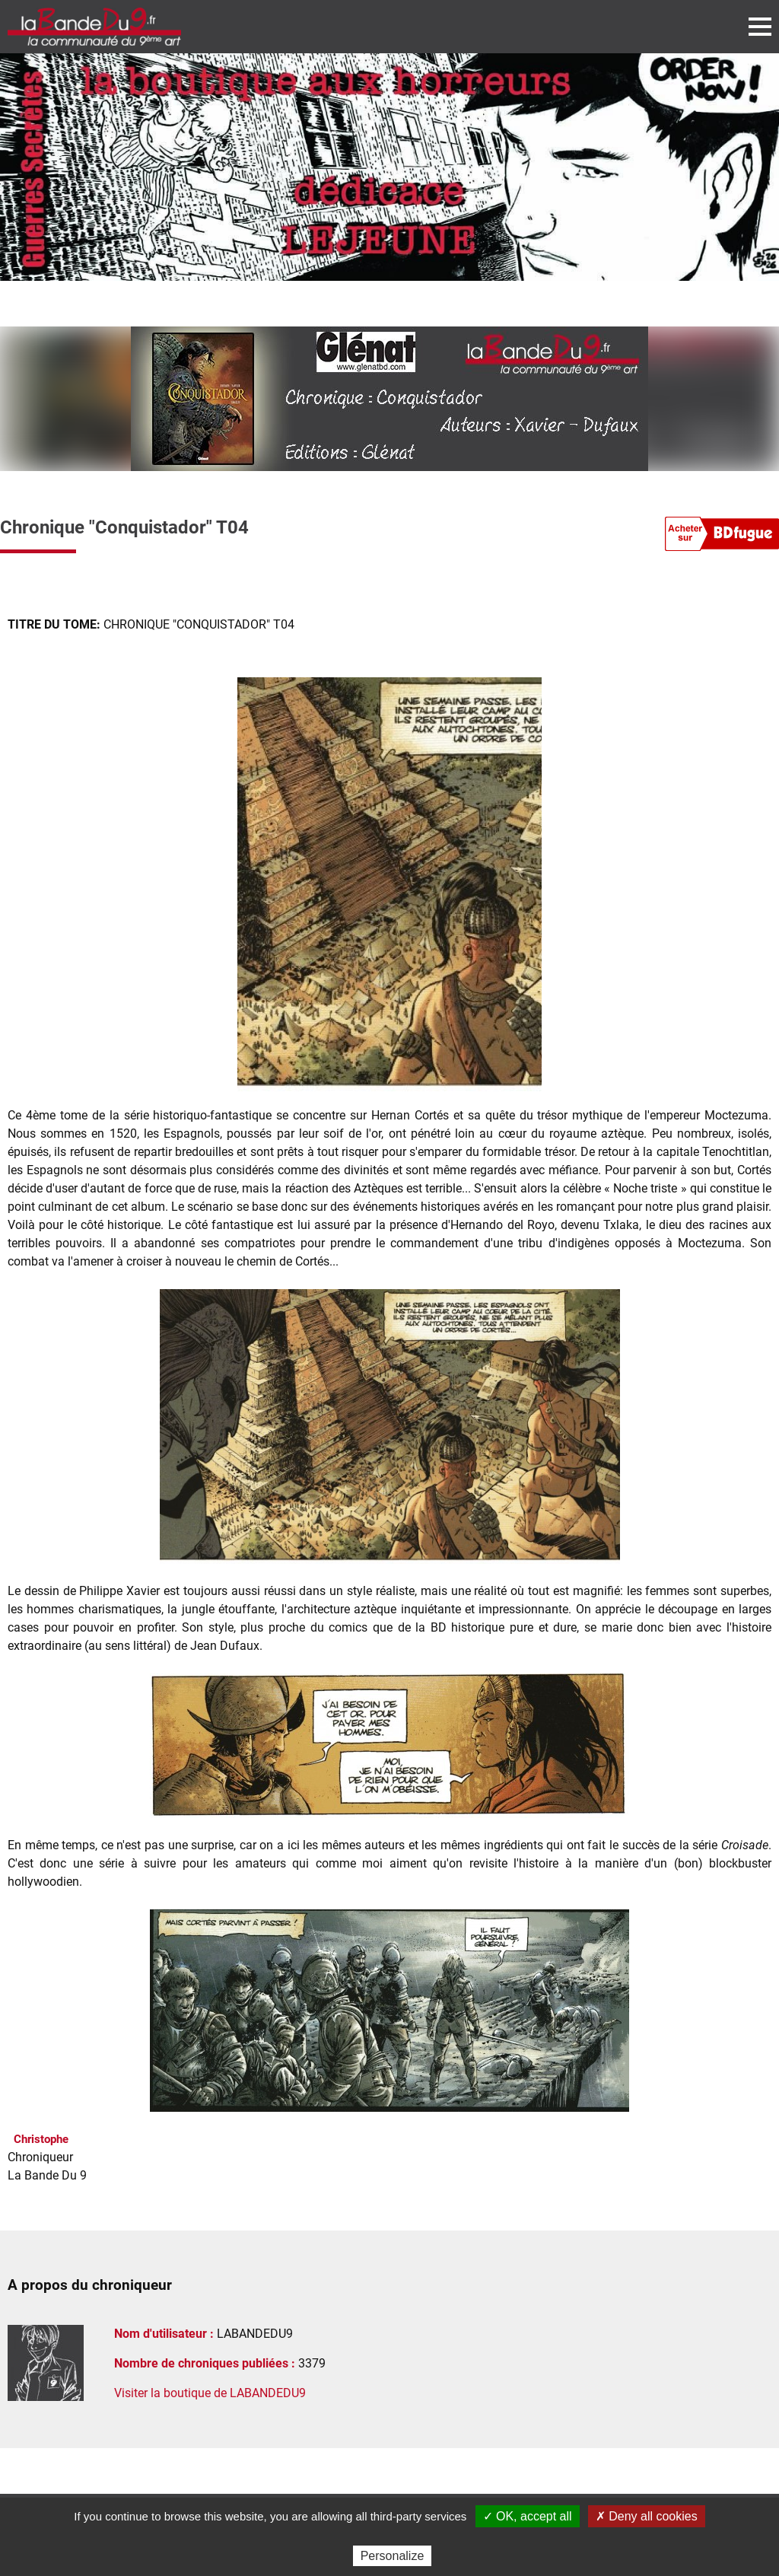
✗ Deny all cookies (647, 2516)
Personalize (392, 2555)
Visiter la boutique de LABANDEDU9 (210, 2393)
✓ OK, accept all (527, 2516)
